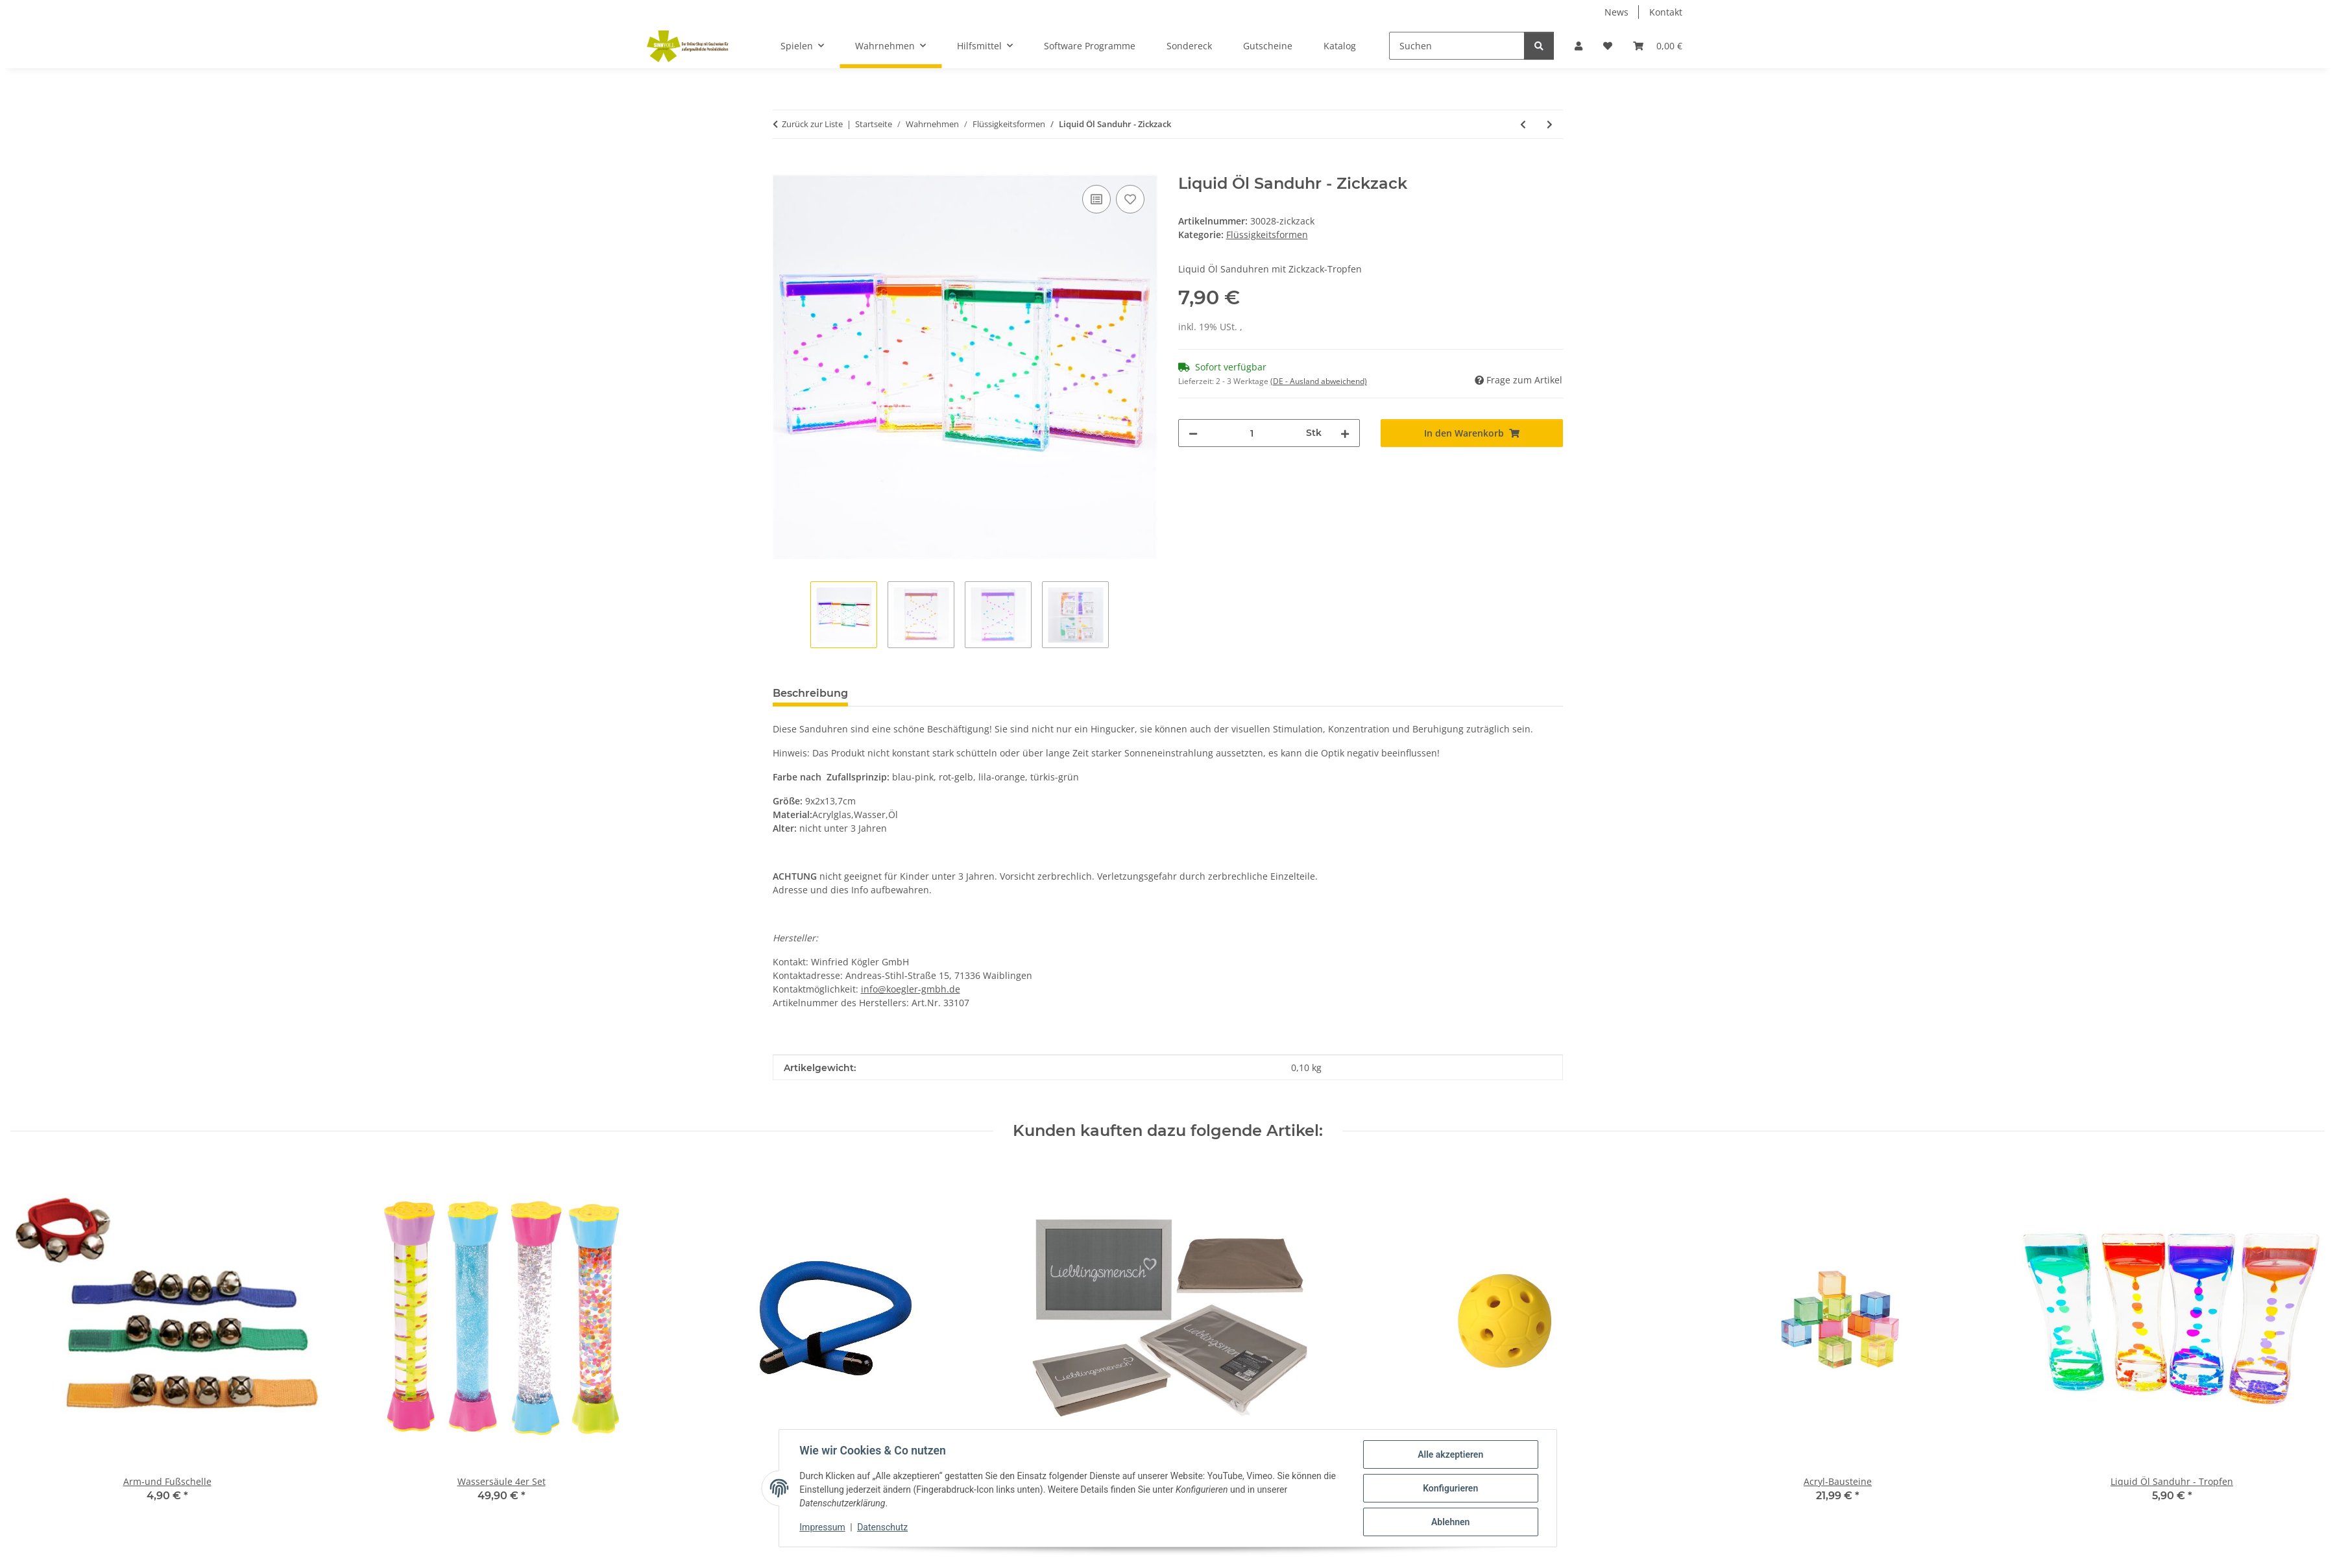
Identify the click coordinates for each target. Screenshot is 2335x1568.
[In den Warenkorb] (783, 167)
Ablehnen (1450, 1522)
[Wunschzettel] (1608, 45)
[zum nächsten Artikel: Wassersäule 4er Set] (1549, 124)
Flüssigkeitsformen (1267, 234)
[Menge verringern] (1193, 433)
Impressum (822, 1528)
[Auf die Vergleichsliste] (1096, 199)
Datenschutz (882, 1528)
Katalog (1340, 46)
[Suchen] (1457, 46)
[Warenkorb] (1658, 45)
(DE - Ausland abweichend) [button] (1318, 381)
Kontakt (1665, 12)
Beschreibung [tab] (810, 693)
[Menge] (1252, 433)
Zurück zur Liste (812, 124)
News (1616, 12)
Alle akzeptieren (1450, 1454)
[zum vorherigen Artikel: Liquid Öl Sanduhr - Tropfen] (1523, 124)
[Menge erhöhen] (1345, 433)
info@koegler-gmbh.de (910, 989)
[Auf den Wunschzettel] (1130, 199)
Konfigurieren (1450, 1488)
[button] (1578, 45)
